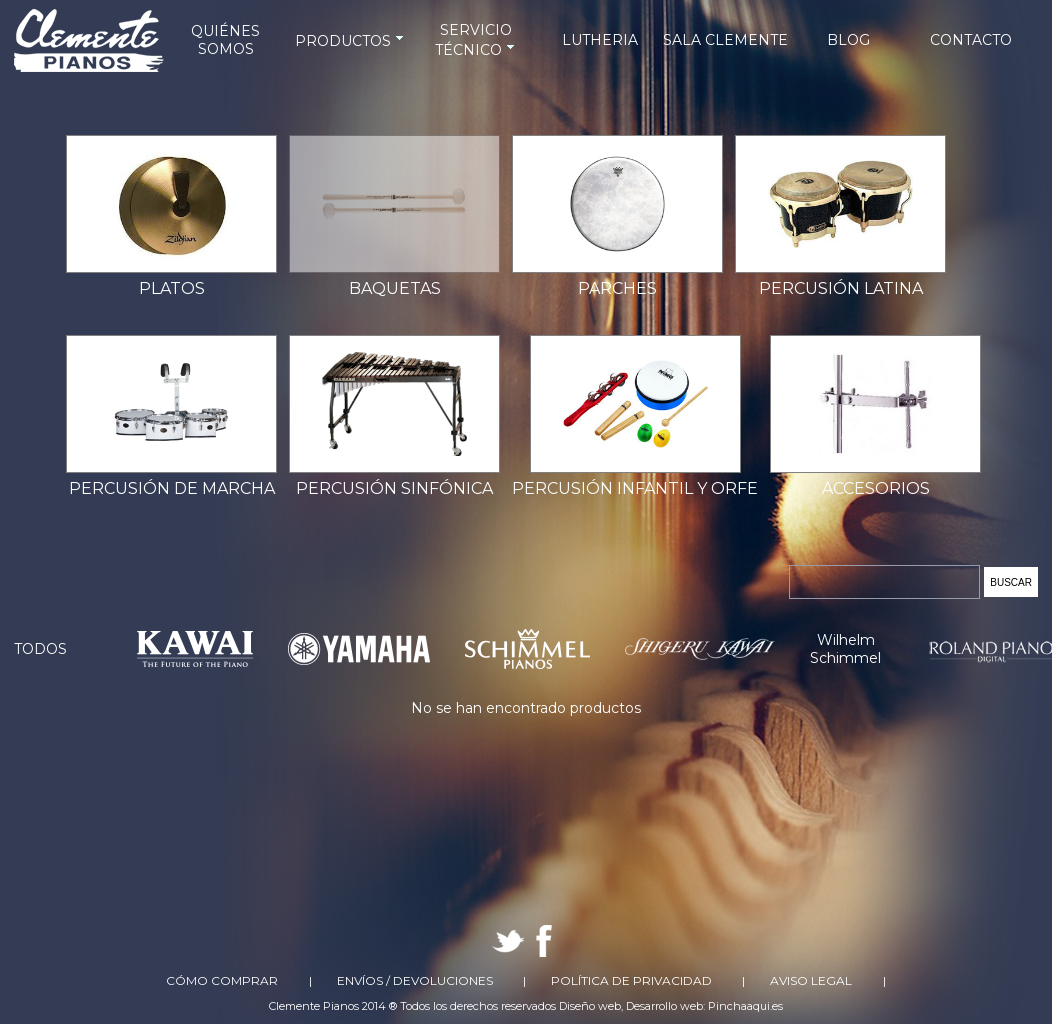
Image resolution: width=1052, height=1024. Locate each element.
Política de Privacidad (631, 980)
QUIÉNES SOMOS (225, 40)
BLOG (848, 40)
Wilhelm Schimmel (845, 649)
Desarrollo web (664, 1006)
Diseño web (590, 1006)
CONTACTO (971, 40)
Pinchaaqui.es (745, 1006)
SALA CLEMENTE (725, 40)
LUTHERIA (600, 40)
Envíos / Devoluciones (415, 980)
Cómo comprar (222, 980)
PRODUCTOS (351, 41)
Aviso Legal (811, 980)
